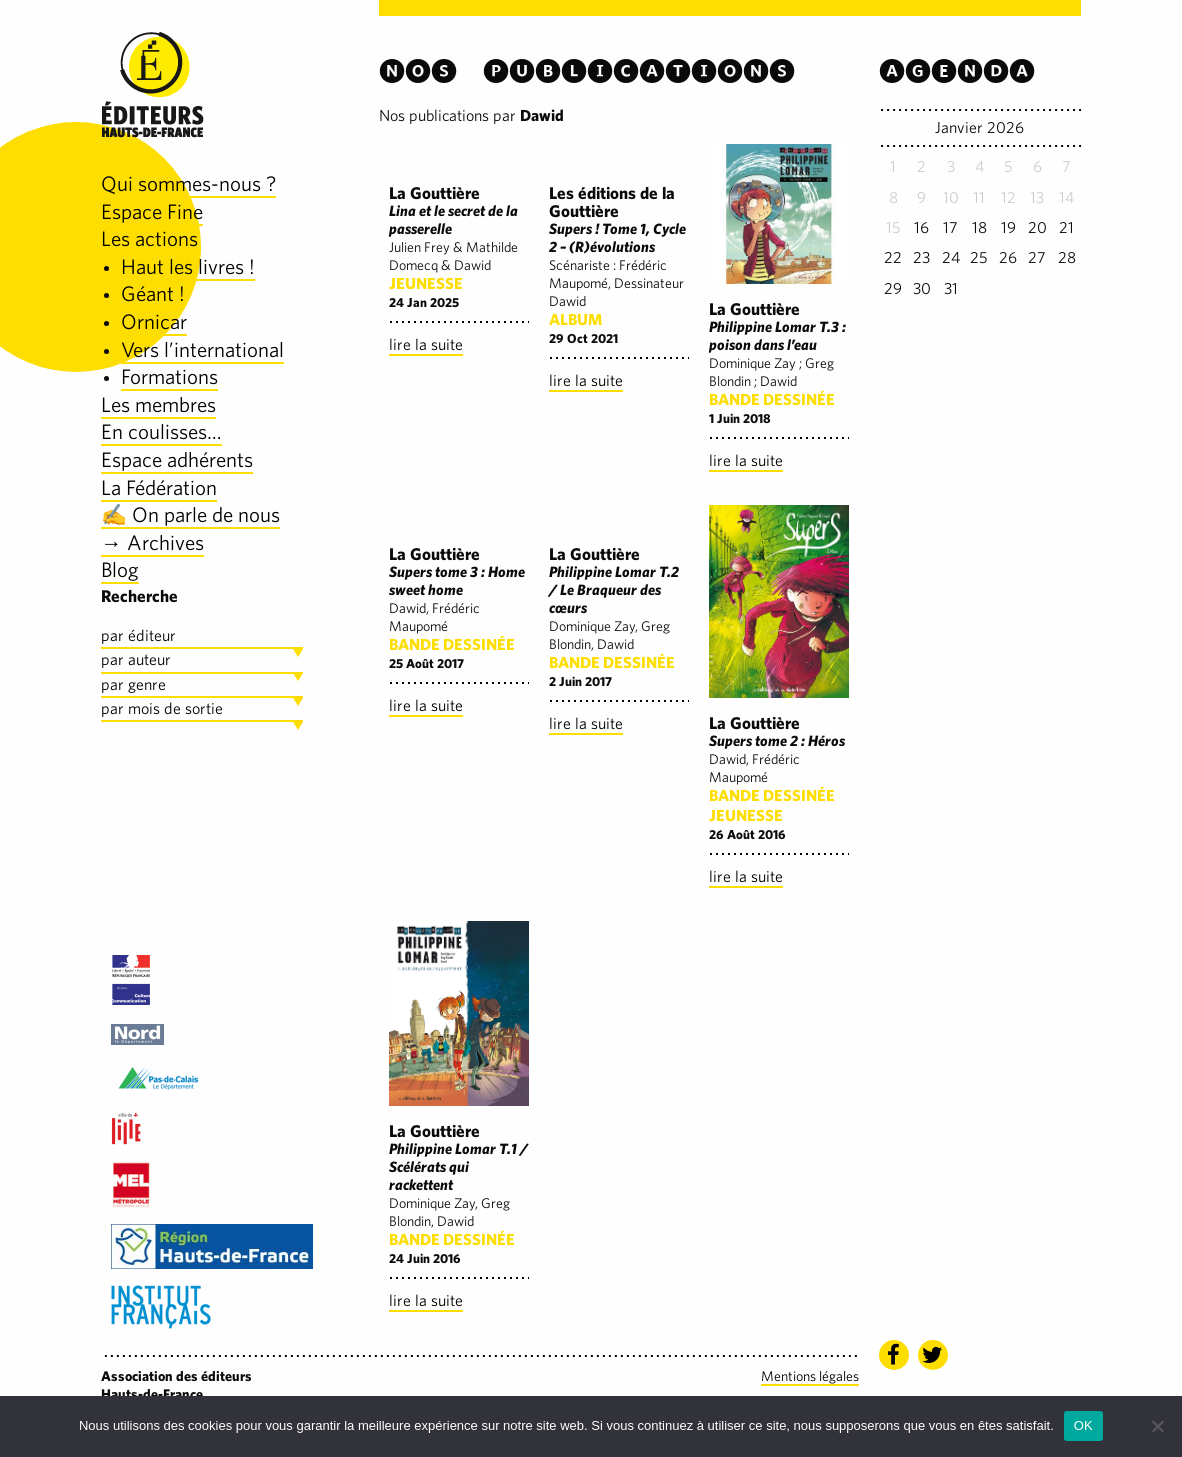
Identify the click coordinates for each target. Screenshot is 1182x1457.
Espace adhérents (177, 459)
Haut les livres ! (188, 266)
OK (1083, 1425)
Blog (120, 569)
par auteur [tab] (136, 659)
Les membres (158, 404)
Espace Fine (152, 211)
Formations (169, 376)
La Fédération (159, 487)
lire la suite (426, 344)
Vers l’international (202, 349)
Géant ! (153, 293)
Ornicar (154, 321)
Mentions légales (810, 1376)
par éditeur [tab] (138, 635)
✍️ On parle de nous (190, 514)
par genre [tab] (133, 684)
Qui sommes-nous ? (188, 183)
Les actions (149, 238)
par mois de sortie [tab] (162, 708)
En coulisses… (161, 431)
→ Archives (152, 542)
